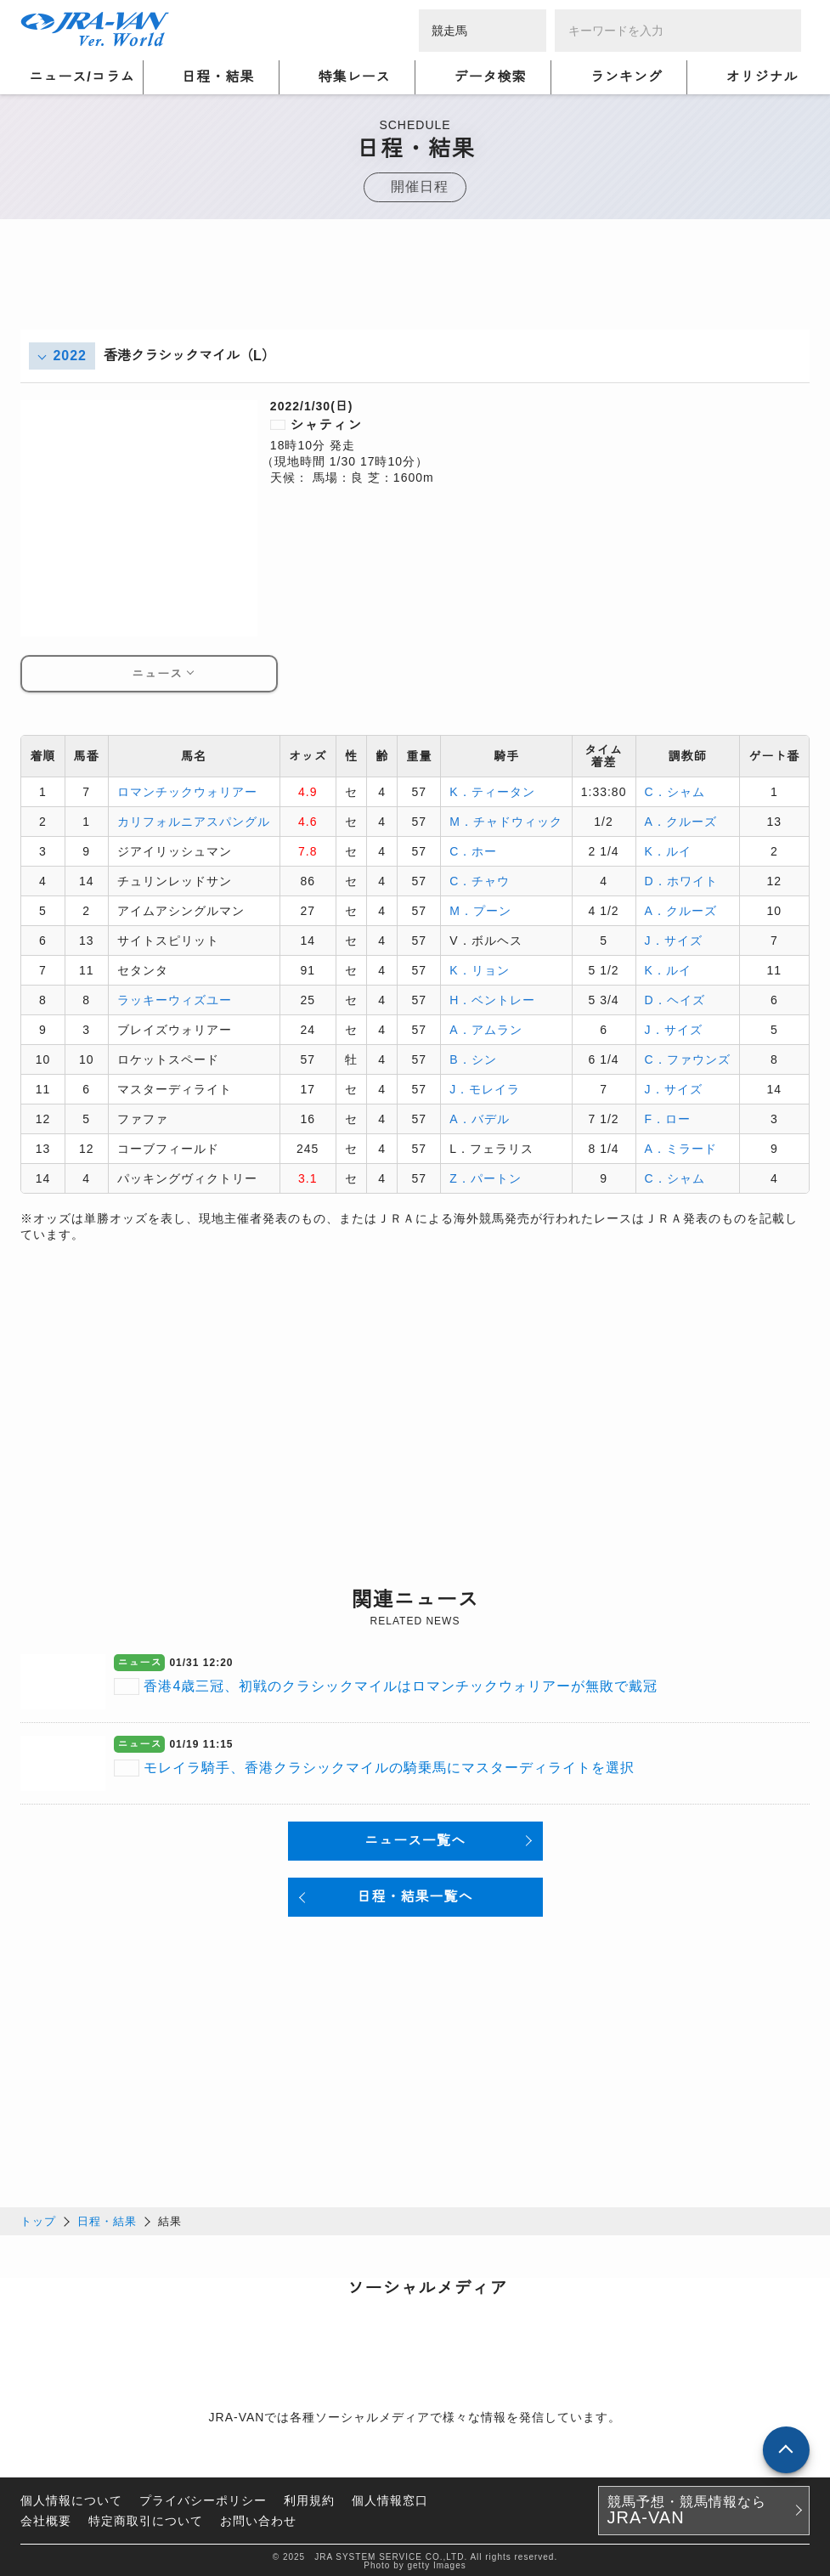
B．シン (472, 1058)
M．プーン (480, 909)
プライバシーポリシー (203, 2497)
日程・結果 (107, 2218)
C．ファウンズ (688, 1058)
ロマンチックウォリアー (187, 790)
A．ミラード (681, 1147)
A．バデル (479, 1118)
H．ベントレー (492, 999)
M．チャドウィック (505, 820)
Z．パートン (485, 1177)
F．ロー (668, 1118)
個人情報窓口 (390, 2497)
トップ (38, 2218)
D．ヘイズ (675, 999)
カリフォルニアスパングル (193, 820)
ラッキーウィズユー (174, 999)
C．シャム (675, 790)
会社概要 (45, 2518)
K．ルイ (668, 850)
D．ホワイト (681, 880)
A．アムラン (485, 1028)
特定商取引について (145, 2518)
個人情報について (71, 2497)
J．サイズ (674, 939)
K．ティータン (491, 790)
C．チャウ (479, 880)
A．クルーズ (681, 820)
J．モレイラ (484, 1088)
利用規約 (309, 2497)
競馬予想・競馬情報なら (686, 2508)
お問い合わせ (258, 2518)
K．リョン (479, 969)
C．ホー (473, 850)
